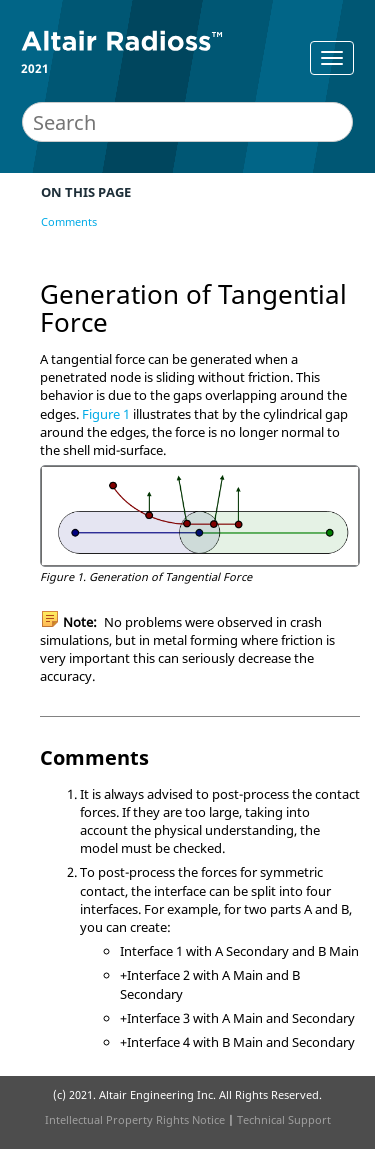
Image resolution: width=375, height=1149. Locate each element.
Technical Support (284, 1119)
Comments (69, 221)
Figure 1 (106, 414)
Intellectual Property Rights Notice (135, 1119)
